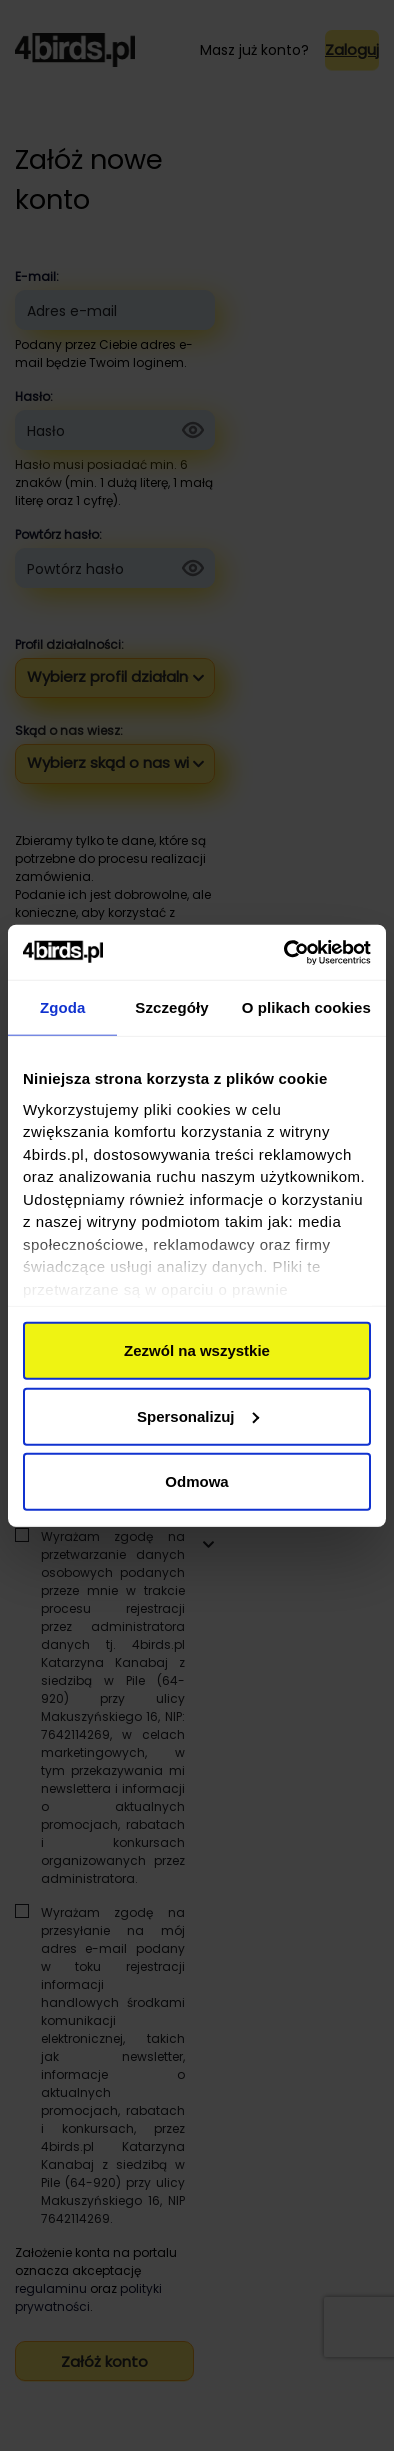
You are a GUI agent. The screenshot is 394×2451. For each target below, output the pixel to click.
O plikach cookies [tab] (306, 1007)
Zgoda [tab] (63, 1007)
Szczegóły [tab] (171, 1007)
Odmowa (196, 1481)
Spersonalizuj (198, 1415)
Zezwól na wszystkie (197, 1350)
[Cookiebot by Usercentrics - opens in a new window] (284, 952)
